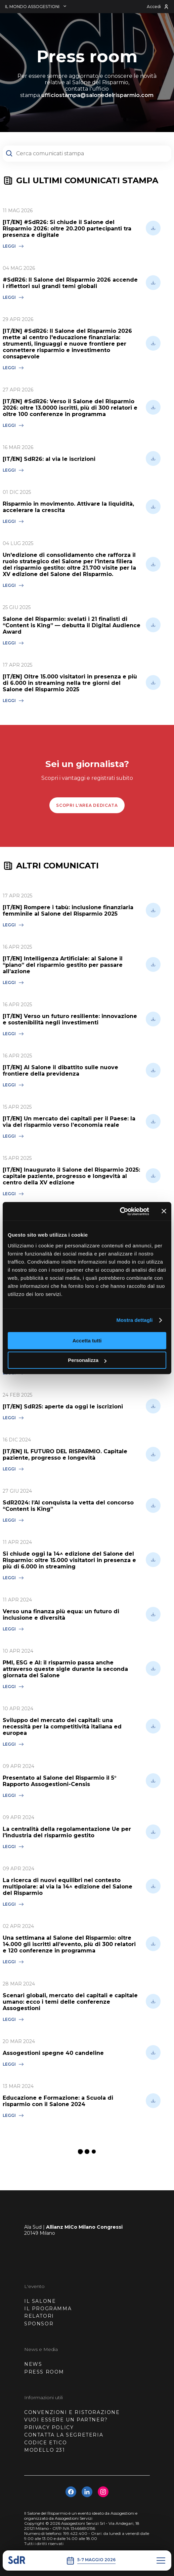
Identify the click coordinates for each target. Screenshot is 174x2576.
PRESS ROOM (44, 2372)
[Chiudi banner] (164, 1211)
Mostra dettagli (134, 1320)
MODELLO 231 (44, 2450)
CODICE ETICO (45, 2443)
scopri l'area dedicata (87, 805)
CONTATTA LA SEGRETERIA (63, 2435)
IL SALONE (40, 2301)
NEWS (33, 2364)
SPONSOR (38, 2324)
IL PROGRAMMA (48, 2308)
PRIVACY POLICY (49, 2427)
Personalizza (87, 1360)
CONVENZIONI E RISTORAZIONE (72, 2412)
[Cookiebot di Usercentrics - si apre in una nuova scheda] (119, 1211)
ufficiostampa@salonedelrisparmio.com (97, 95)
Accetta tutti (87, 1340)
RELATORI (39, 2316)
